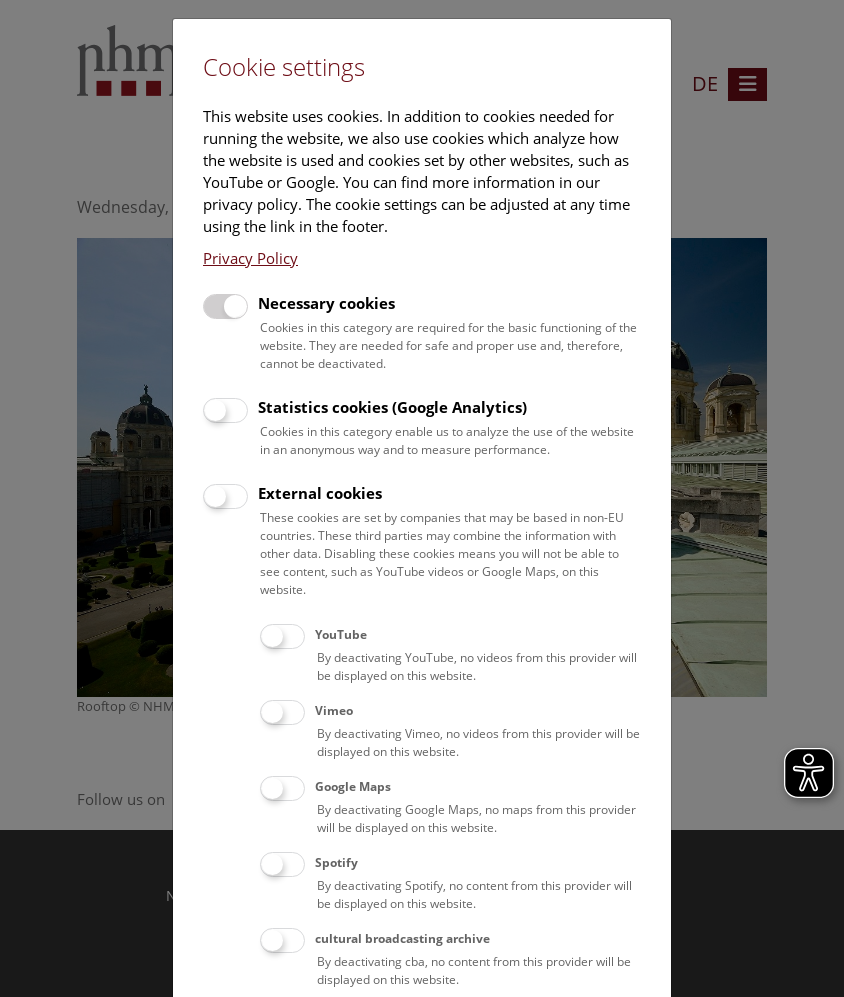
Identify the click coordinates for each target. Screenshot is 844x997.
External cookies (320, 493)
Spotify (336, 862)
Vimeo (334, 710)
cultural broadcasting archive (402, 938)
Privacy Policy (250, 258)
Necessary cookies (326, 303)
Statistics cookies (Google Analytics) (392, 407)
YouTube (341, 634)
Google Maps (353, 786)
